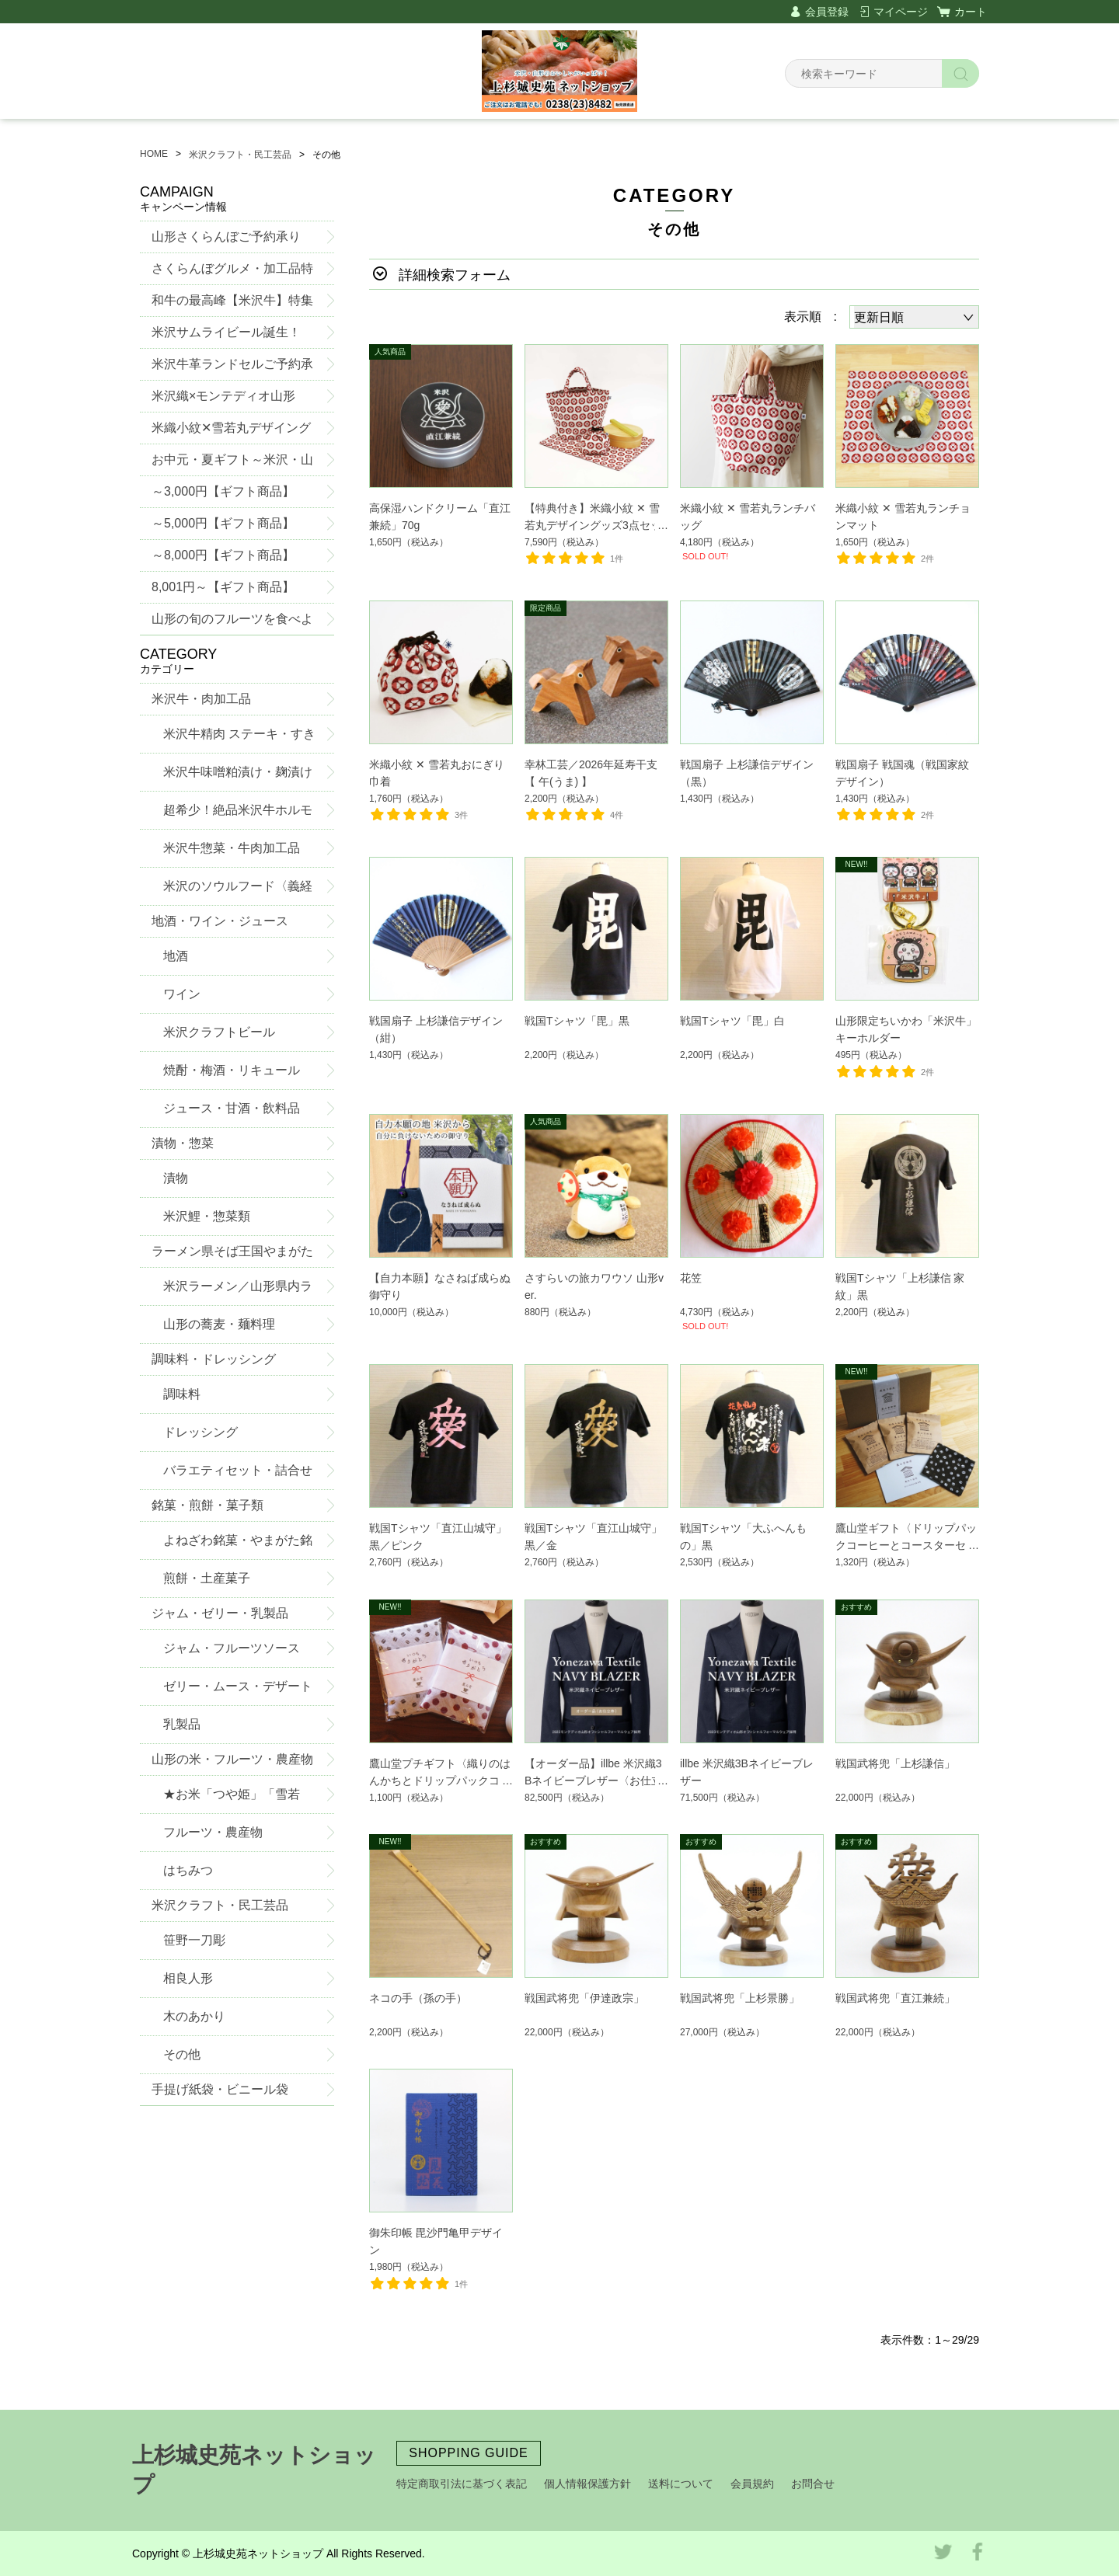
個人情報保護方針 (587, 2483)
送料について (680, 2483)
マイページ (900, 11)
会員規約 (752, 2483)
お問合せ (813, 2483)
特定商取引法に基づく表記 (461, 2483)
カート (970, 11)
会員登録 (827, 11)
